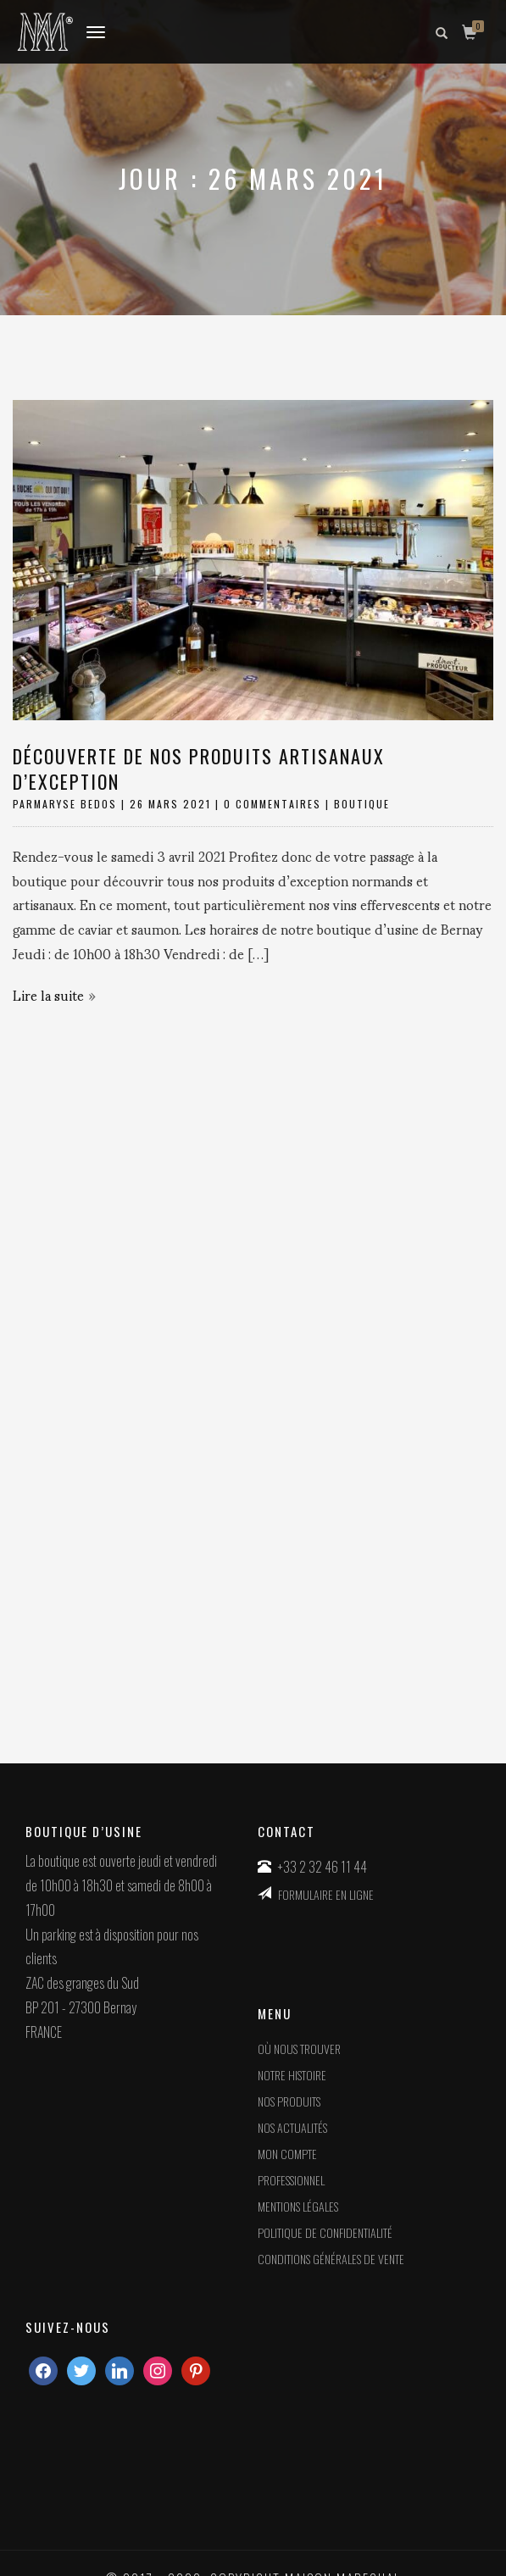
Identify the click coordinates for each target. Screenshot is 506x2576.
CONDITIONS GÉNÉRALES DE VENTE (331, 2259)
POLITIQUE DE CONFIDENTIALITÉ (325, 2232)
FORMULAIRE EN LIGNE (326, 1894)
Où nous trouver (299, 2048)
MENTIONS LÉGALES (298, 2206)
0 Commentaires (272, 804)
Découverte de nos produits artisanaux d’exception (199, 769)
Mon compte (287, 2153)
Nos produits (289, 2101)
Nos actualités (292, 2127)
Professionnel (291, 2180)
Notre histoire (292, 2075)
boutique (362, 804)
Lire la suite (48, 994)
